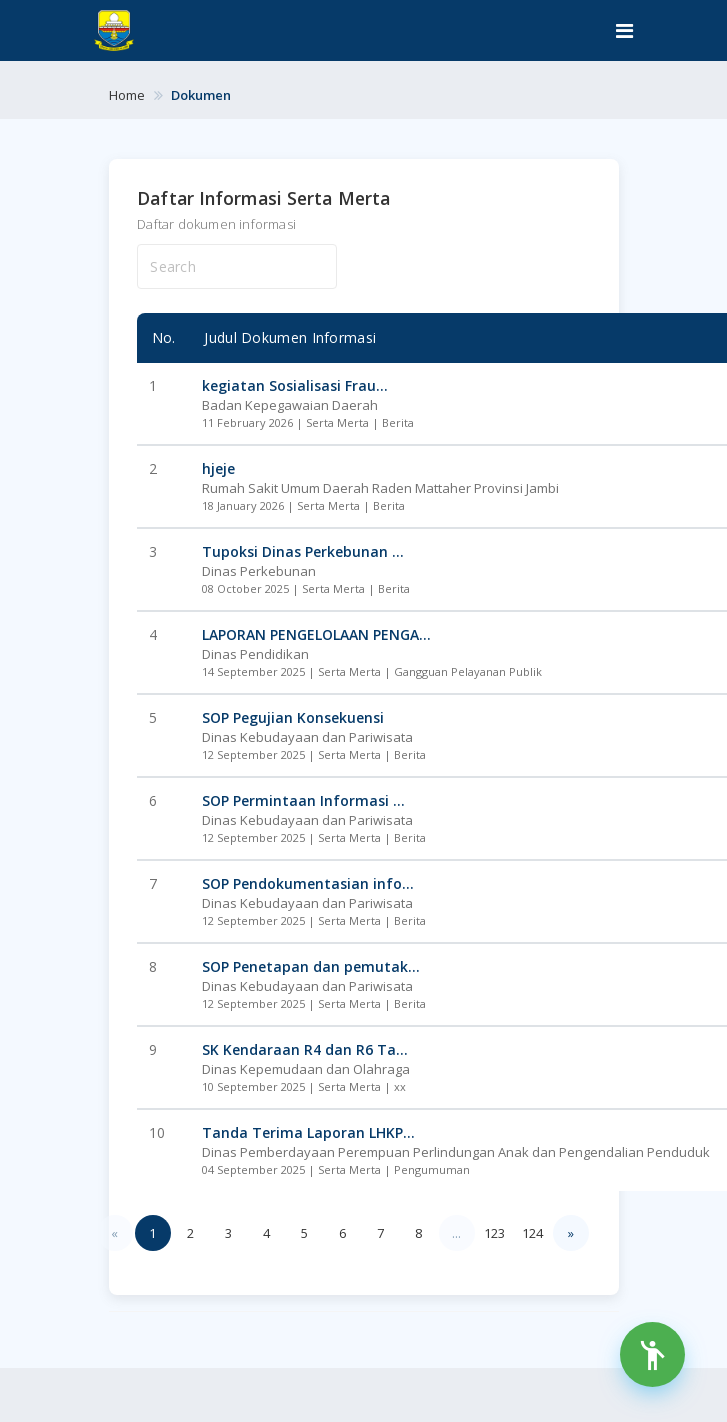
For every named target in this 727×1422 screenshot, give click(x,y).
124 (532, 1233)
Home (127, 95)
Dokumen (201, 95)
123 (494, 1233)
